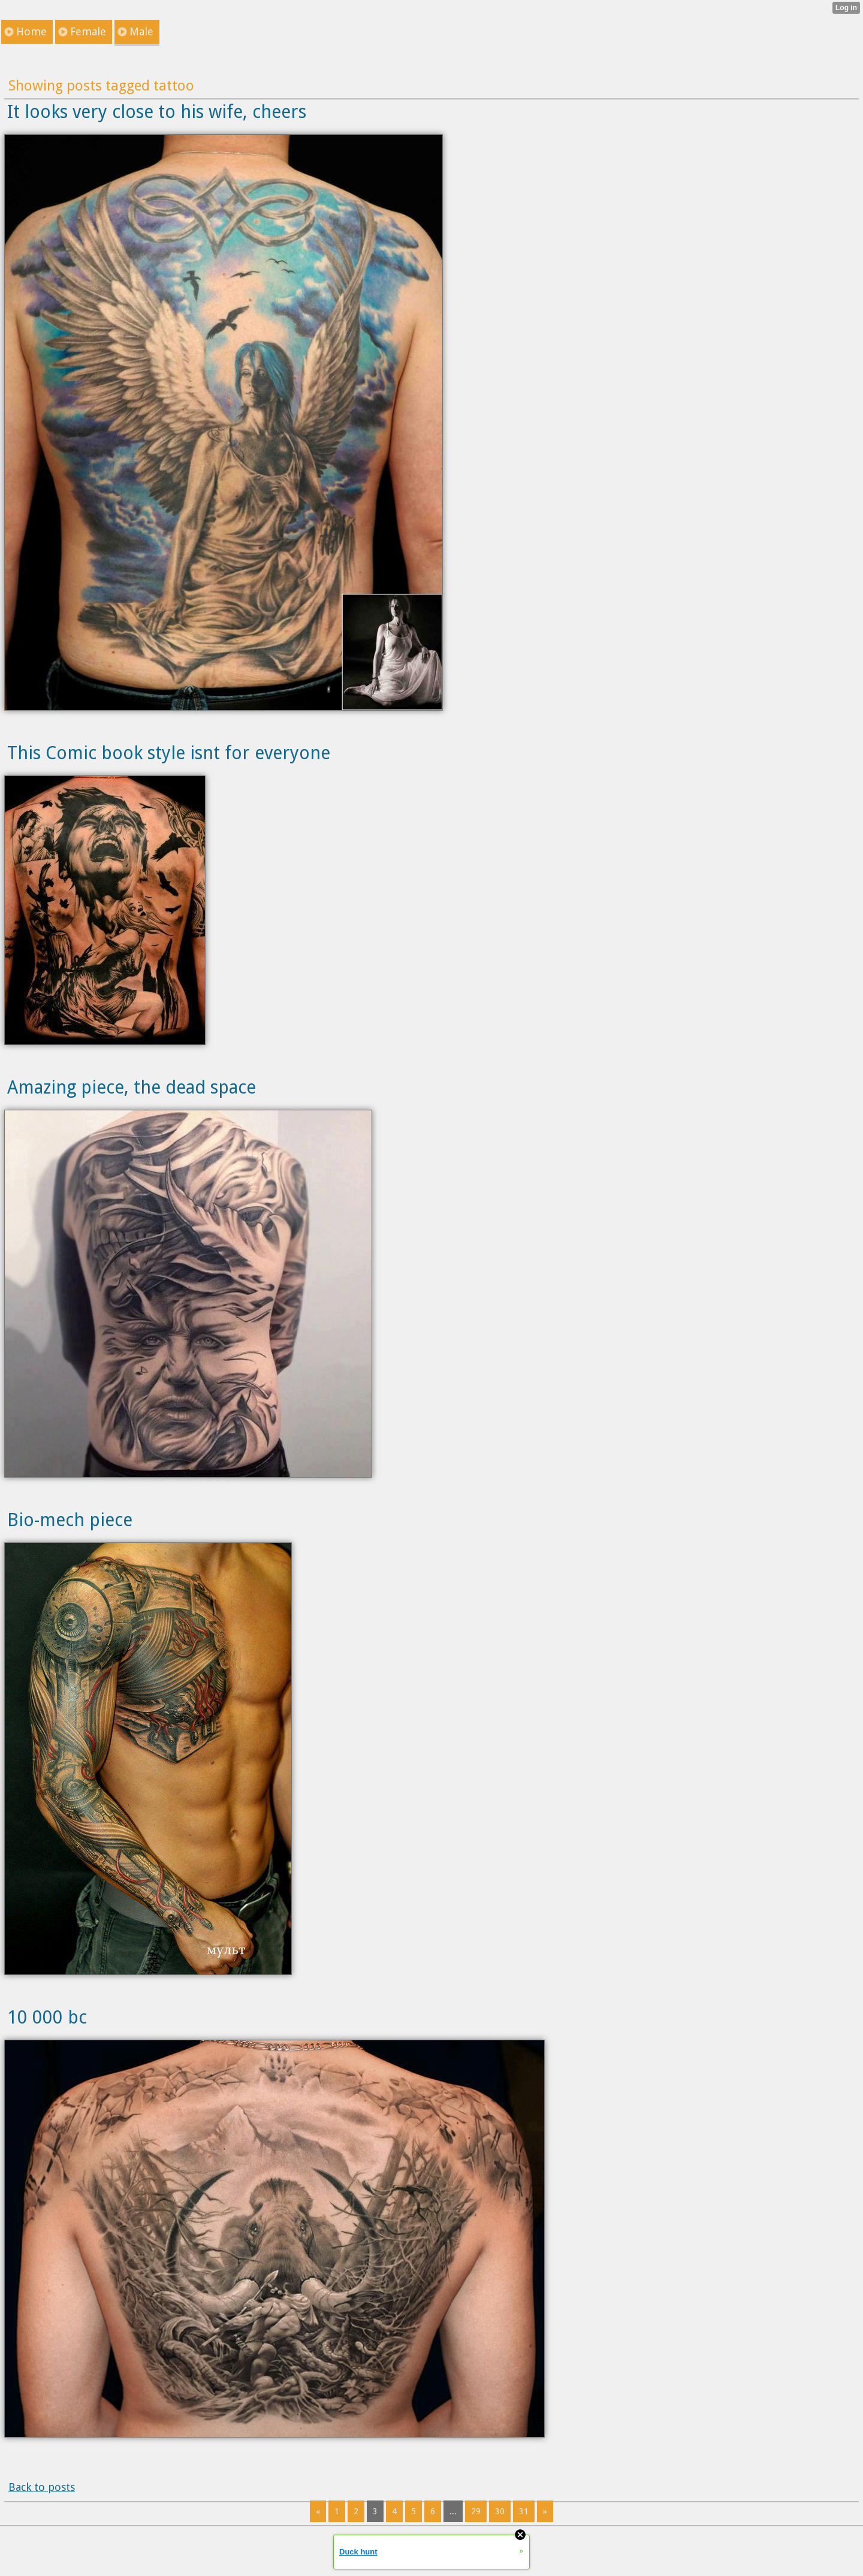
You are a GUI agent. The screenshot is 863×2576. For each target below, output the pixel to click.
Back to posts (41, 2487)
